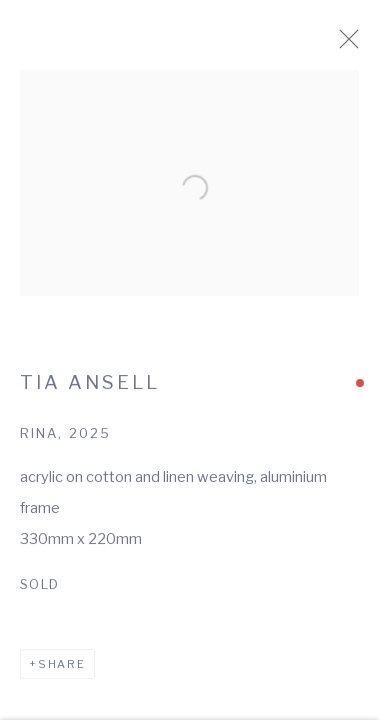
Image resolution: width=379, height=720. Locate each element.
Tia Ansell (90, 389)
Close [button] (361, 45)
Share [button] (62, 671)
